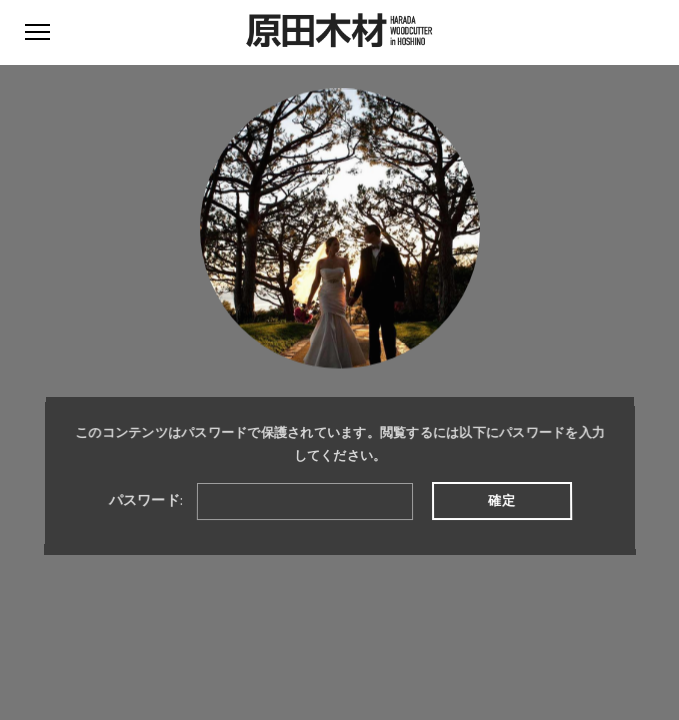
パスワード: (260, 500)
